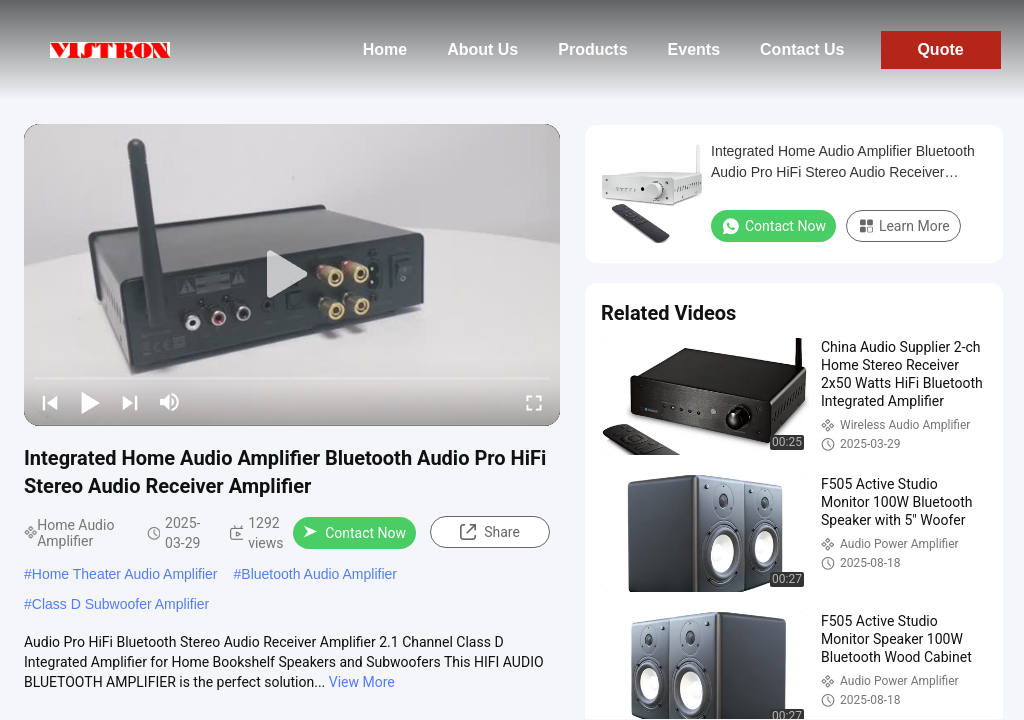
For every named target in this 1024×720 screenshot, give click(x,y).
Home (385, 49)
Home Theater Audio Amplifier (125, 574)
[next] (130, 402)
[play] (292, 275)
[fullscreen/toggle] (534, 402)
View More (362, 682)
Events (694, 49)
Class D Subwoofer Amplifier (120, 604)
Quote (940, 49)
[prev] (50, 402)
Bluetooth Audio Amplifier (319, 574)
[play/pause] (90, 402)
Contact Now (354, 533)
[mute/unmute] (170, 402)
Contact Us (802, 49)
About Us (482, 49)
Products (592, 49)
